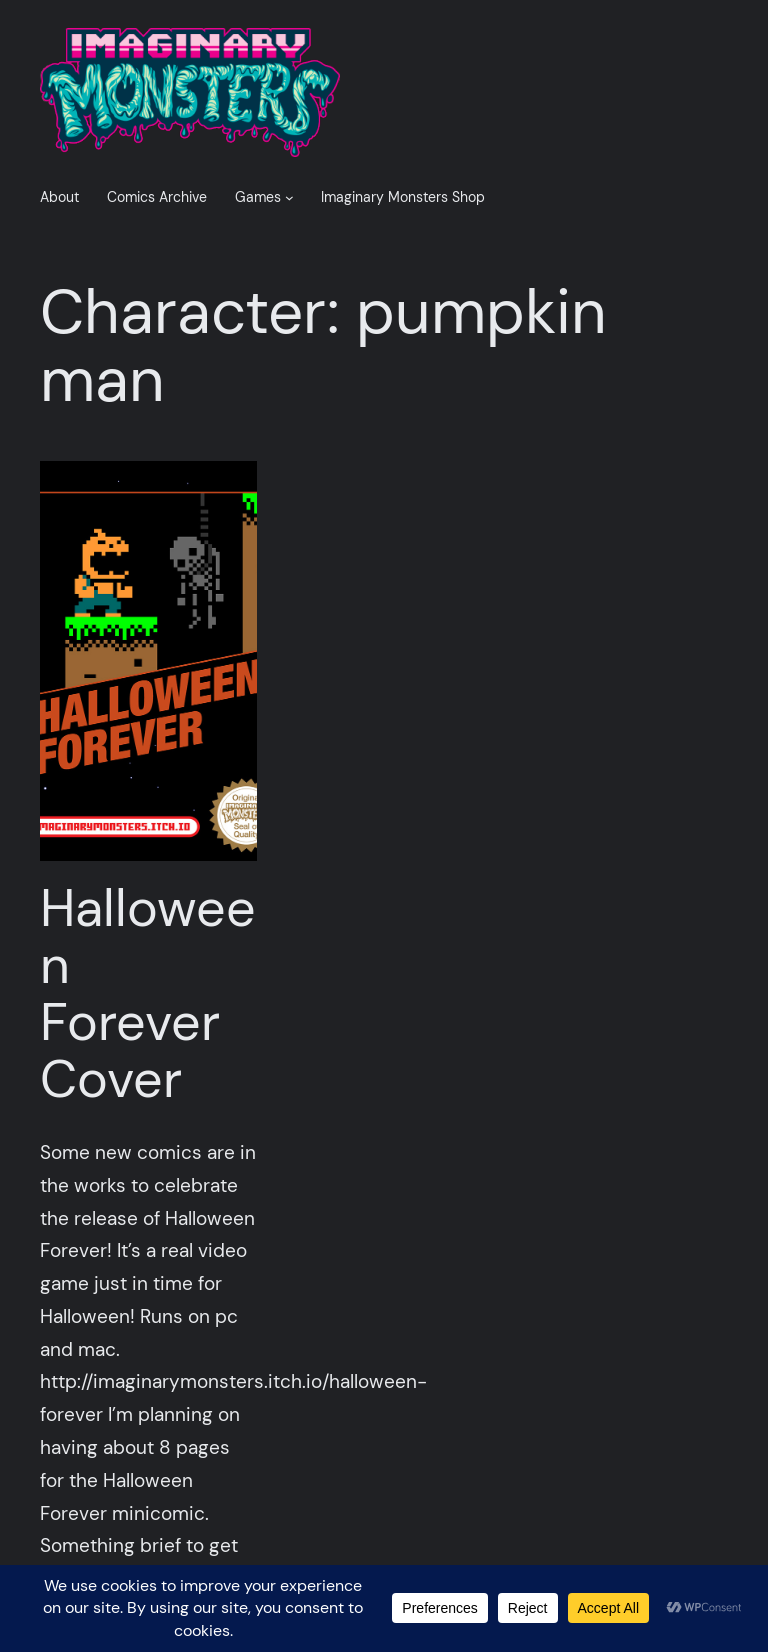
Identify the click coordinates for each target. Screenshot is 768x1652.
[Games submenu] (289, 197)
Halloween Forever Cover (148, 995)
